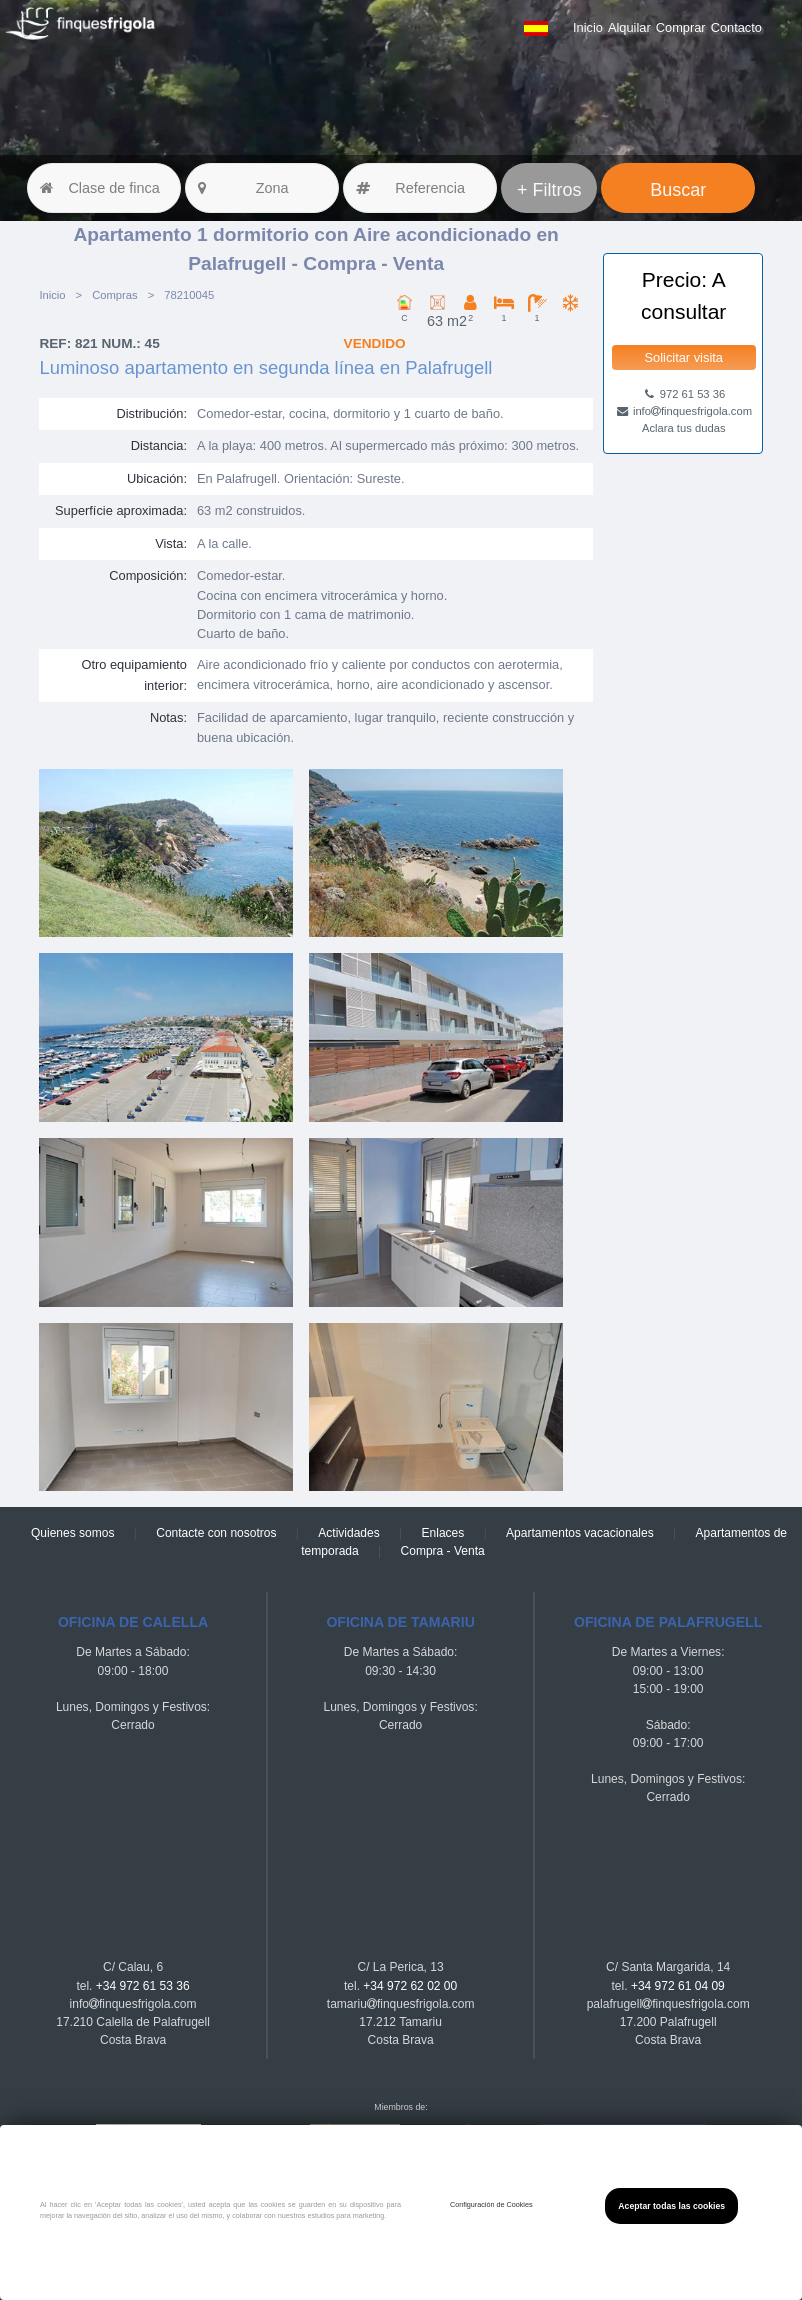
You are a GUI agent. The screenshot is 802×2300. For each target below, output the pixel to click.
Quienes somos (72, 1533)
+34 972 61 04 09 (678, 1986)
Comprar (681, 27)
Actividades (348, 1533)
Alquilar (629, 27)
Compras (115, 295)
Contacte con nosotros (216, 1533)
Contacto (736, 27)
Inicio (588, 27)
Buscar (678, 190)
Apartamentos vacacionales (580, 1533)
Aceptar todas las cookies (671, 2206)
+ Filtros (549, 190)
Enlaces (443, 1533)
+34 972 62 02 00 (410, 1986)
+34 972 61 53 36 (143, 1986)
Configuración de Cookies (491, 2204)
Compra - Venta (443, 1551)
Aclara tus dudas (684, 428)
